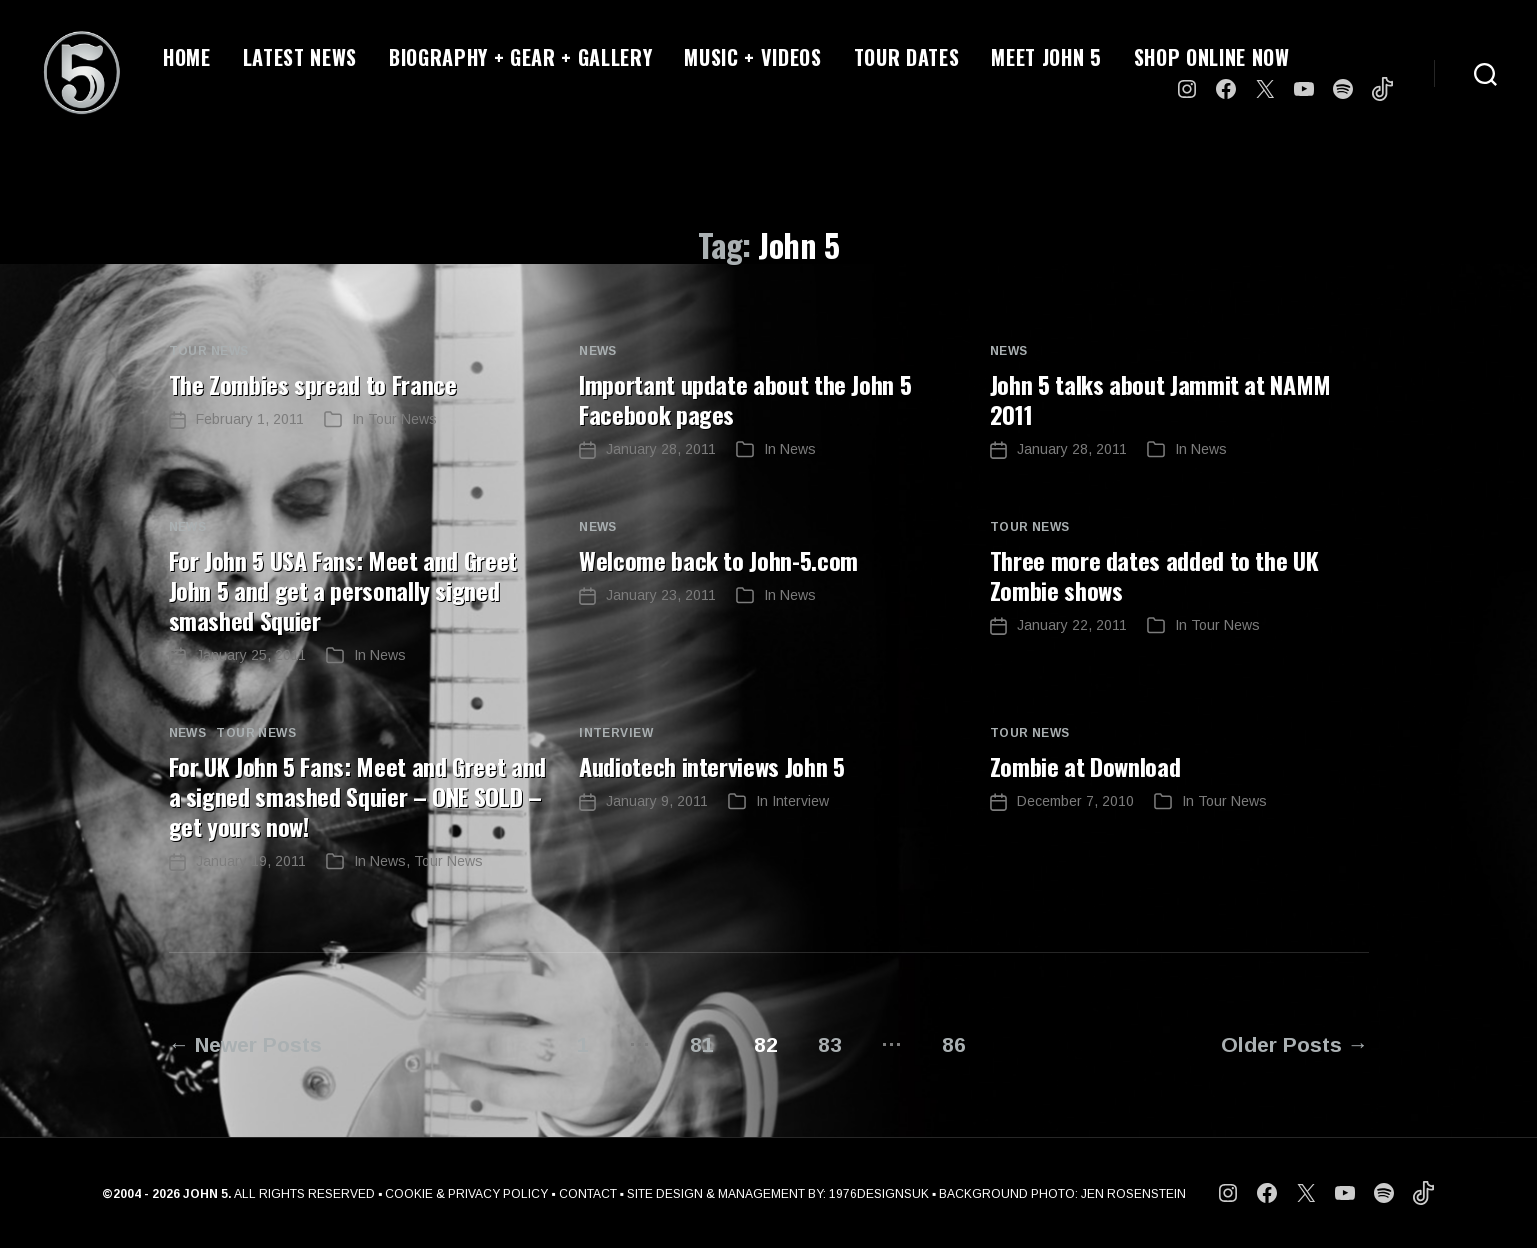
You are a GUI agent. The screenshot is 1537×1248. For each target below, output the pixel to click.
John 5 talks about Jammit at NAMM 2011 (1160, 399)
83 (830, 1044)
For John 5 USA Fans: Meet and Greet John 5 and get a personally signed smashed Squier (343, 590)
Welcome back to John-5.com (718, 560)
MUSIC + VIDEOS (752, 57)
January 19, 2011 (251, 861)
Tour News (209, 351)
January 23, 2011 (661, 595)
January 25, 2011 (251, 655)
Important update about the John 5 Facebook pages (745, 399)
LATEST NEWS (300, 57)
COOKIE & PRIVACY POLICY (466, 1194)
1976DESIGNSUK (879, 1194)
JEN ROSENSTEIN (1133, 1194)
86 (955, 1044)
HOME (187, 57)
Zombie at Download (1085, 766)
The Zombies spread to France (313, 384)
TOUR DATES (907, 57)
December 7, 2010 (1075, 801)
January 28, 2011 (661, 449)
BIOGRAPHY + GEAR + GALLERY (520, 57)
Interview (616, 733)
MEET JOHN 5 (1046, 57)
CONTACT (588, 1194)
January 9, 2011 (657, 801)
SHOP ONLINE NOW (1212, 57)
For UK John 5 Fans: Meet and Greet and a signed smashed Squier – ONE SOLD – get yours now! (357, 796)
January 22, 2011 (1072, 625)
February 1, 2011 (250, 419)
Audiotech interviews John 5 (711, 766)
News (598, 351)
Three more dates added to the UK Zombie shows (1154, 575)
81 (702, 1044)
